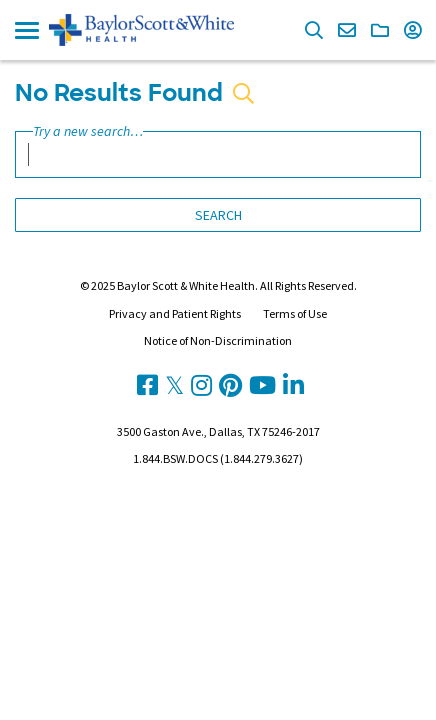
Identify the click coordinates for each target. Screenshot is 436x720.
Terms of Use (295, 313)
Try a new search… (88, 131)
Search (218, 215)
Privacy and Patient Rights (175, 313)
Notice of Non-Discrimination (218, 340)
